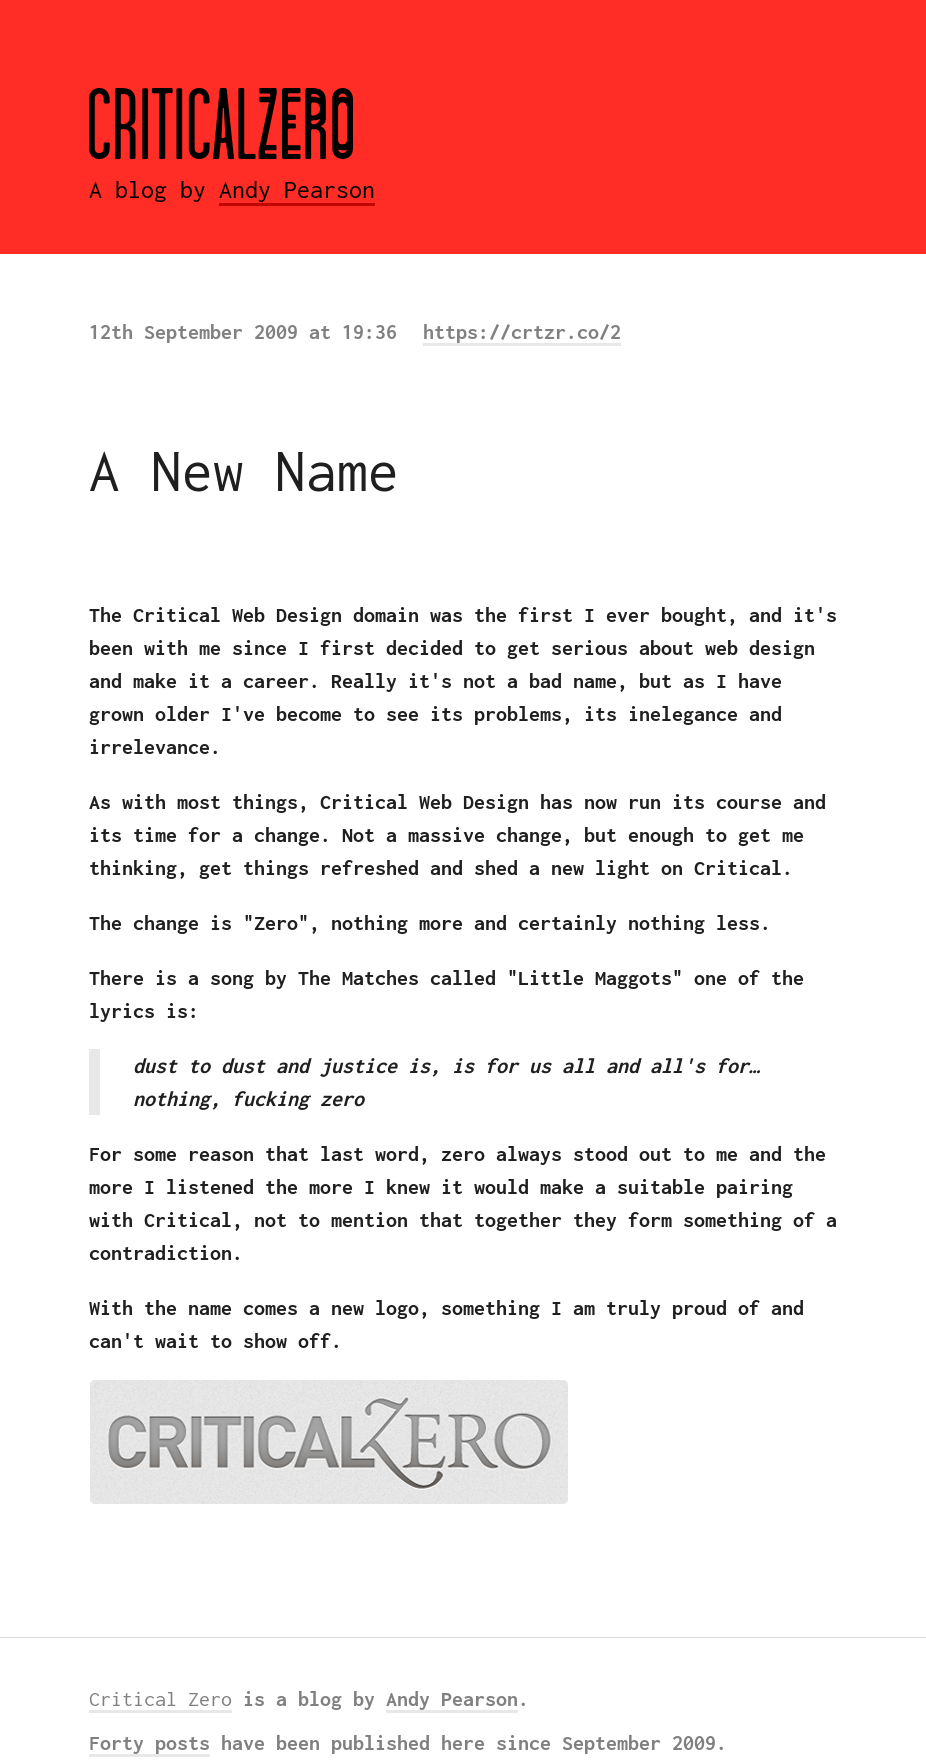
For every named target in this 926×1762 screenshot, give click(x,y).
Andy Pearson (297, 189)
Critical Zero (160, 1698)
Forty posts (149, 1742)
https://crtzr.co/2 (522, 331)
